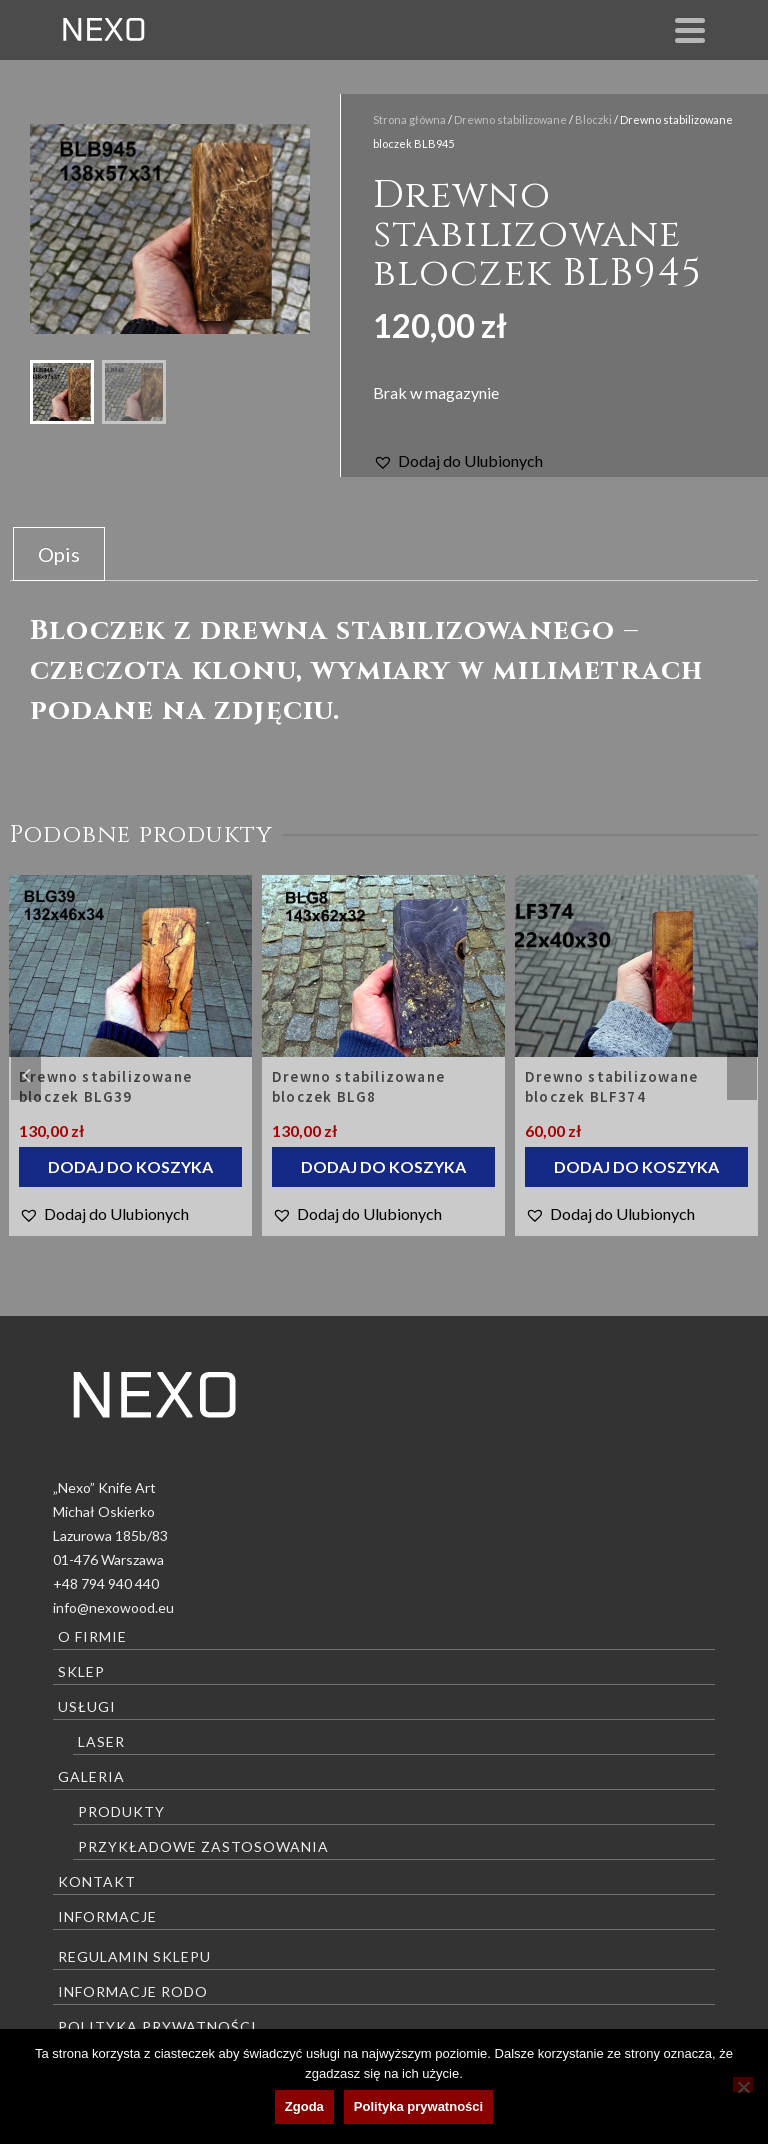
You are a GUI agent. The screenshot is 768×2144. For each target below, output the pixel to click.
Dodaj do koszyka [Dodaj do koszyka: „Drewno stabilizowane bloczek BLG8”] (383, 1166)
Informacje (107, 1916)
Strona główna (409, 119)
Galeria (91, 1776)
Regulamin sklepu (134, 1956)
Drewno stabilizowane (510, 119)
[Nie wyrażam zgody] (743, 2084)
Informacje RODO (133, 1991)
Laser (101, 1741)
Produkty (121, 1811)
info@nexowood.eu (113, 1607)
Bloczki (593, 119)
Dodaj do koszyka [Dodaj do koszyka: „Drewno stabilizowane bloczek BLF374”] (636, 1166)
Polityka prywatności (157, 2026)
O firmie (92, 1636)
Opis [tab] (59, 554)
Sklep (81, 1671)
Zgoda (304, 2106)
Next (742, 1075)
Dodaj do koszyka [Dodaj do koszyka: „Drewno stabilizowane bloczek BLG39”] (130, 1166)
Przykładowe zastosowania (203, 1846)
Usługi (87, 1706)
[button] (458, 461)
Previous (26, 1075)
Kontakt (97, 1881)
